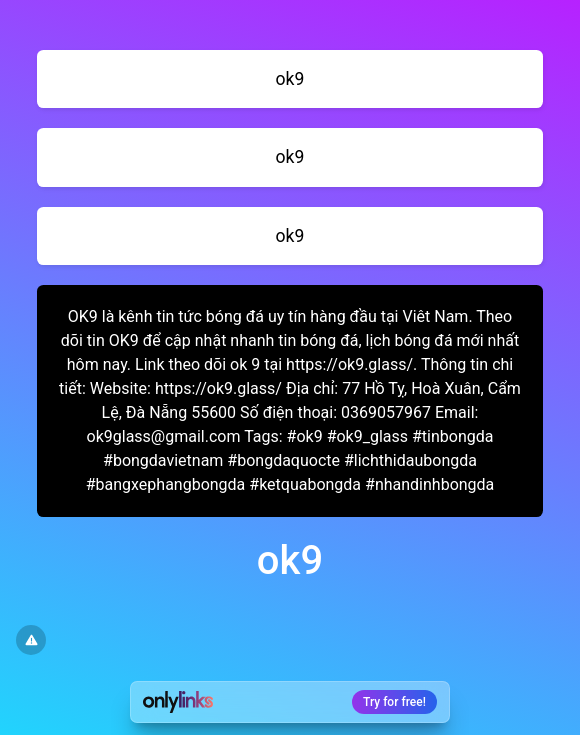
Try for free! (394, 702)
